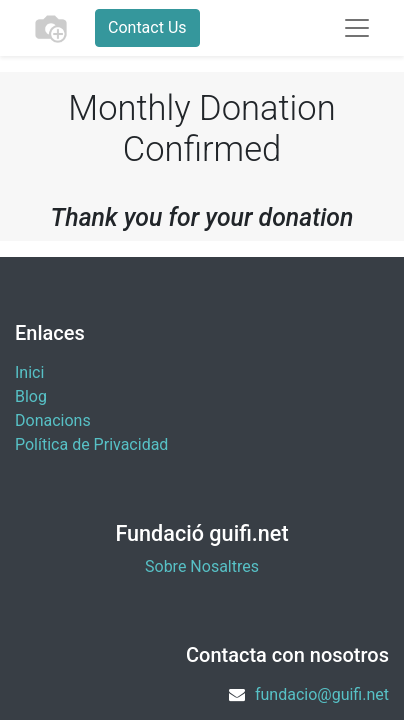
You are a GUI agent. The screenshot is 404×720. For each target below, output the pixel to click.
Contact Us (147, 27)
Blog (31, 396)
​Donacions (53, 420)
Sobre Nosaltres (202, 566)
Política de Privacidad (91, 444)
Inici (29, 372)
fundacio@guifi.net (322, 694)
